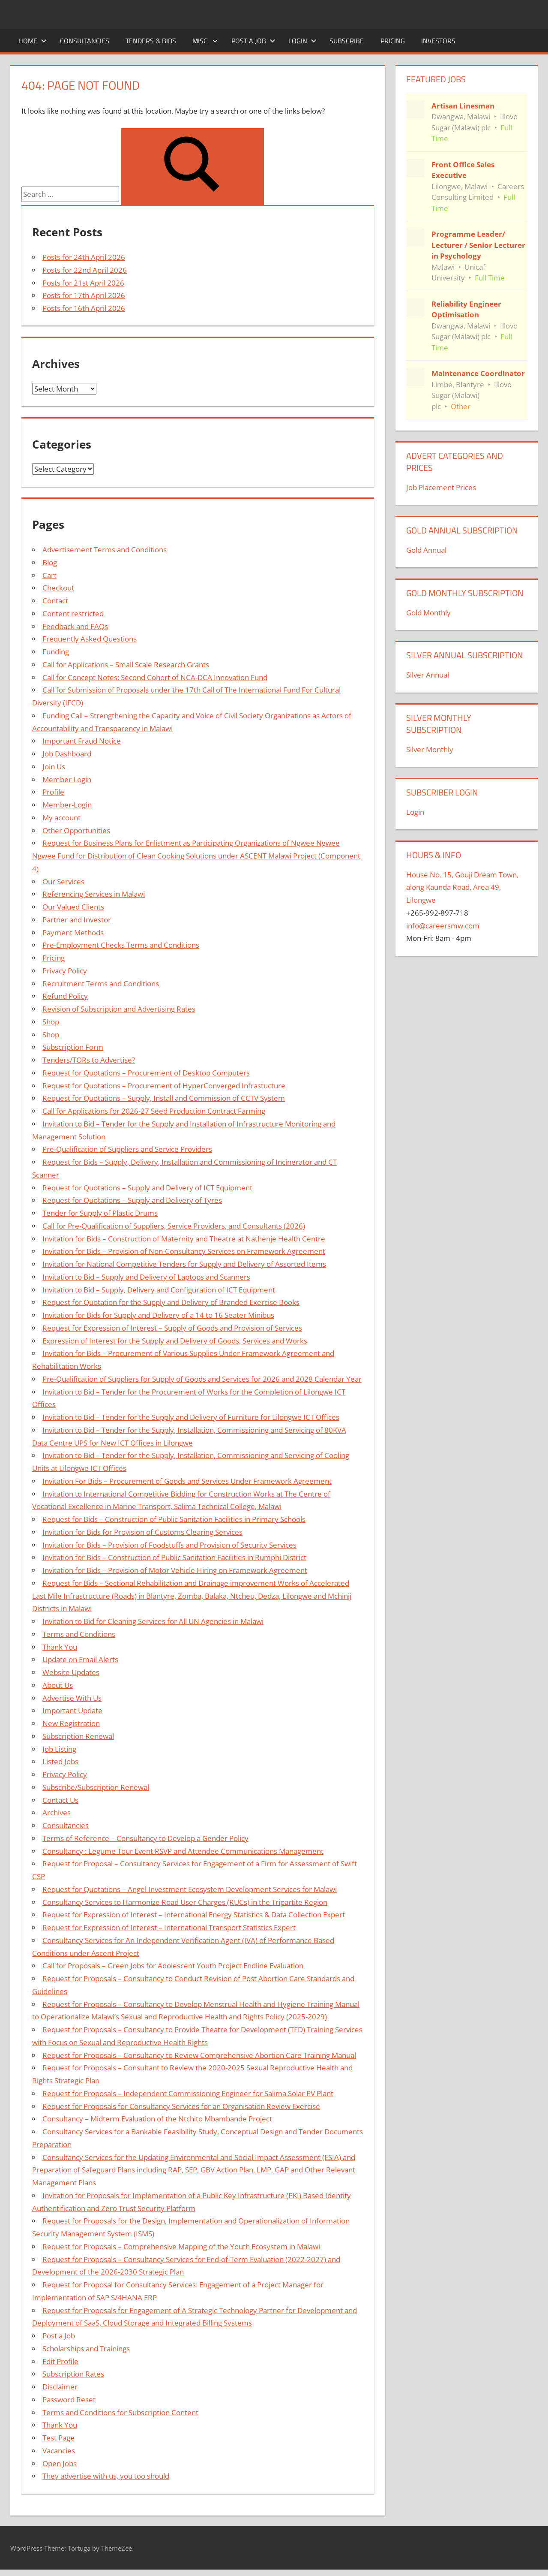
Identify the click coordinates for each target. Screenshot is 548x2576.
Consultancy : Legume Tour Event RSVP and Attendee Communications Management (182, 1851)
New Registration (71, 1723)
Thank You (59, 1647)
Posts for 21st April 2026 (83, 283)
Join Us (53, 766)
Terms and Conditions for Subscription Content (120, 2412)
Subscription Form (72, 1047)
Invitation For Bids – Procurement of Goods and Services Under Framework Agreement (187, 1481)
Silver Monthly (429, 749)
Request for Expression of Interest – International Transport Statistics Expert (169, 1927)
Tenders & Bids (151, 41)
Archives (56, 1812)
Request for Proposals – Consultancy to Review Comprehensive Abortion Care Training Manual (199, 2055)
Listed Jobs (60, 1761)
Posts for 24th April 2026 (83, 257)
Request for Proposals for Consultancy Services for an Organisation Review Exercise (181, 2106)
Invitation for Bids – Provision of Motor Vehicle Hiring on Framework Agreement (174, 1570)
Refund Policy (65, 996)
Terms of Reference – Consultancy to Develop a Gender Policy (145, 1838)
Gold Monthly (428, 613)
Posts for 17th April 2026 (83, 295)
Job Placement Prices (441, 487)
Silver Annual (427, 675)
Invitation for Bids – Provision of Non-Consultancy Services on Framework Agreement (183, 1251)
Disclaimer (60, 2387)
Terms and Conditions (78, 1634)
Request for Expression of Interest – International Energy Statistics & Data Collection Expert (193, 1914)
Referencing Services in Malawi (93, 894)
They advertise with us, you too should (105, 2476)
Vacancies (58, 2450)
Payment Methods (73, 932)
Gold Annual (426, 550)
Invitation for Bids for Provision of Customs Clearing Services (142, 1532)
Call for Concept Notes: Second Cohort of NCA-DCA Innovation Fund (154, 677)
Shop (50, 1022)
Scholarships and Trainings (86, 2348)
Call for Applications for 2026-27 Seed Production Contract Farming (153, 1111)
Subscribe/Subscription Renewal (95, 1787)
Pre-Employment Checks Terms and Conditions (120, 945)
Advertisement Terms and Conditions (104, 549)
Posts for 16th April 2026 (83, 308)
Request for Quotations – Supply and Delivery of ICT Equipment (147, 1188)
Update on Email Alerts (80, 1659)
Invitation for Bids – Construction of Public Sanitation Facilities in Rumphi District (174, 1557)
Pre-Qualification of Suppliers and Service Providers (127, 1149)
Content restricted (73, 613)
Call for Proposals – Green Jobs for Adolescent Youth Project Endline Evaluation (172, 1965)
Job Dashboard (66, 754)
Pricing (392, 41)
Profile (53, 792)
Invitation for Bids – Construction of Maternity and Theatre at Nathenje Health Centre (183, 1239)
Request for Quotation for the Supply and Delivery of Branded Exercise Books (170, 1302)
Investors (438, 41)
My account (61, 818)
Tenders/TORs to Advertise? (88, 1060)
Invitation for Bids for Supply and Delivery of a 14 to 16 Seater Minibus (158, 1315)
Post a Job (253, 41)
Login (302, 41)
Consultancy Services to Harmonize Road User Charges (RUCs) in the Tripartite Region (184, 1902)
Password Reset (69, 2399)
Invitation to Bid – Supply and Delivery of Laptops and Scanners (146, 1277)
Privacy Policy (64, 971)
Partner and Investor (76, 920)
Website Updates (70, 1672)
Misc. (205, 41)
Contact (55, 601)
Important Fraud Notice (81, 741)
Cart (49, 575)
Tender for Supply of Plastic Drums (100, 1213)
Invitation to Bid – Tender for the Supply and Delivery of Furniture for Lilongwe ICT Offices (190, 1417)
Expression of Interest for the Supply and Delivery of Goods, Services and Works (174, 1341)
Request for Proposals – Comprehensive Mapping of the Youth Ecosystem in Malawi (181, 2246)
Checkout (58, 588)
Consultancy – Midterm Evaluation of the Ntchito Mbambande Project (157, 2119)
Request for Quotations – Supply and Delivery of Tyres (132, 1200)
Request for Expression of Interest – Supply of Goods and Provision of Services (172, 1328)
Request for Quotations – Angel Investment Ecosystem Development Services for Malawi (189, 1889)
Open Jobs (59, 2463)
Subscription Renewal (78, 1736)
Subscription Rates (73, 2374)
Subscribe (346, 41)
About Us (57, 1685)
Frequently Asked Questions (89, 639)
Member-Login (67, 805)
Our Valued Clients (73, 907)
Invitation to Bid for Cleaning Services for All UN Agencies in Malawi (153, 1621)
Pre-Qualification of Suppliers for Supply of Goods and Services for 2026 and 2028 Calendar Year (202, 1379)
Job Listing (59, 1749)
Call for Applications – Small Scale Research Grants (125, 664)
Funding (55, 652)
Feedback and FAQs (75, 626)
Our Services (63, 881)
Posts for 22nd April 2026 (84, 270)
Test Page (58, 2438)
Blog (49, 562)
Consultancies (84, 41)
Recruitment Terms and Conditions (100, 983)
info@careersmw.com (442, 926)
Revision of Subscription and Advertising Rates (118, 1009)
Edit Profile (60, 2361)
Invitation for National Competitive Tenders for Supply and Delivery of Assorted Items (184, 1264)
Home (32, 41)
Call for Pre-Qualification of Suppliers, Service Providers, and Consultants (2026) (173, 1226)
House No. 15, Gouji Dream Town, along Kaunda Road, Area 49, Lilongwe (462, 887)
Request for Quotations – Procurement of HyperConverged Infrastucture (163, 1086)
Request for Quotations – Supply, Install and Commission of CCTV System (163, 1098)
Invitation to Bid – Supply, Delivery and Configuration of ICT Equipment (158, 1290)
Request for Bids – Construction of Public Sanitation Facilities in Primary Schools (173, 1519)
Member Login (66, 779)
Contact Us (60, 1800)
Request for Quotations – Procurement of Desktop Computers (146, 1073)
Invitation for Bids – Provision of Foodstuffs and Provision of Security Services (169, 1545)
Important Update (72, 1710)
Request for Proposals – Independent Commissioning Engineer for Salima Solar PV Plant (187, 2093)
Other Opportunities (76, 830)
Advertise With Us (72, 1698)
